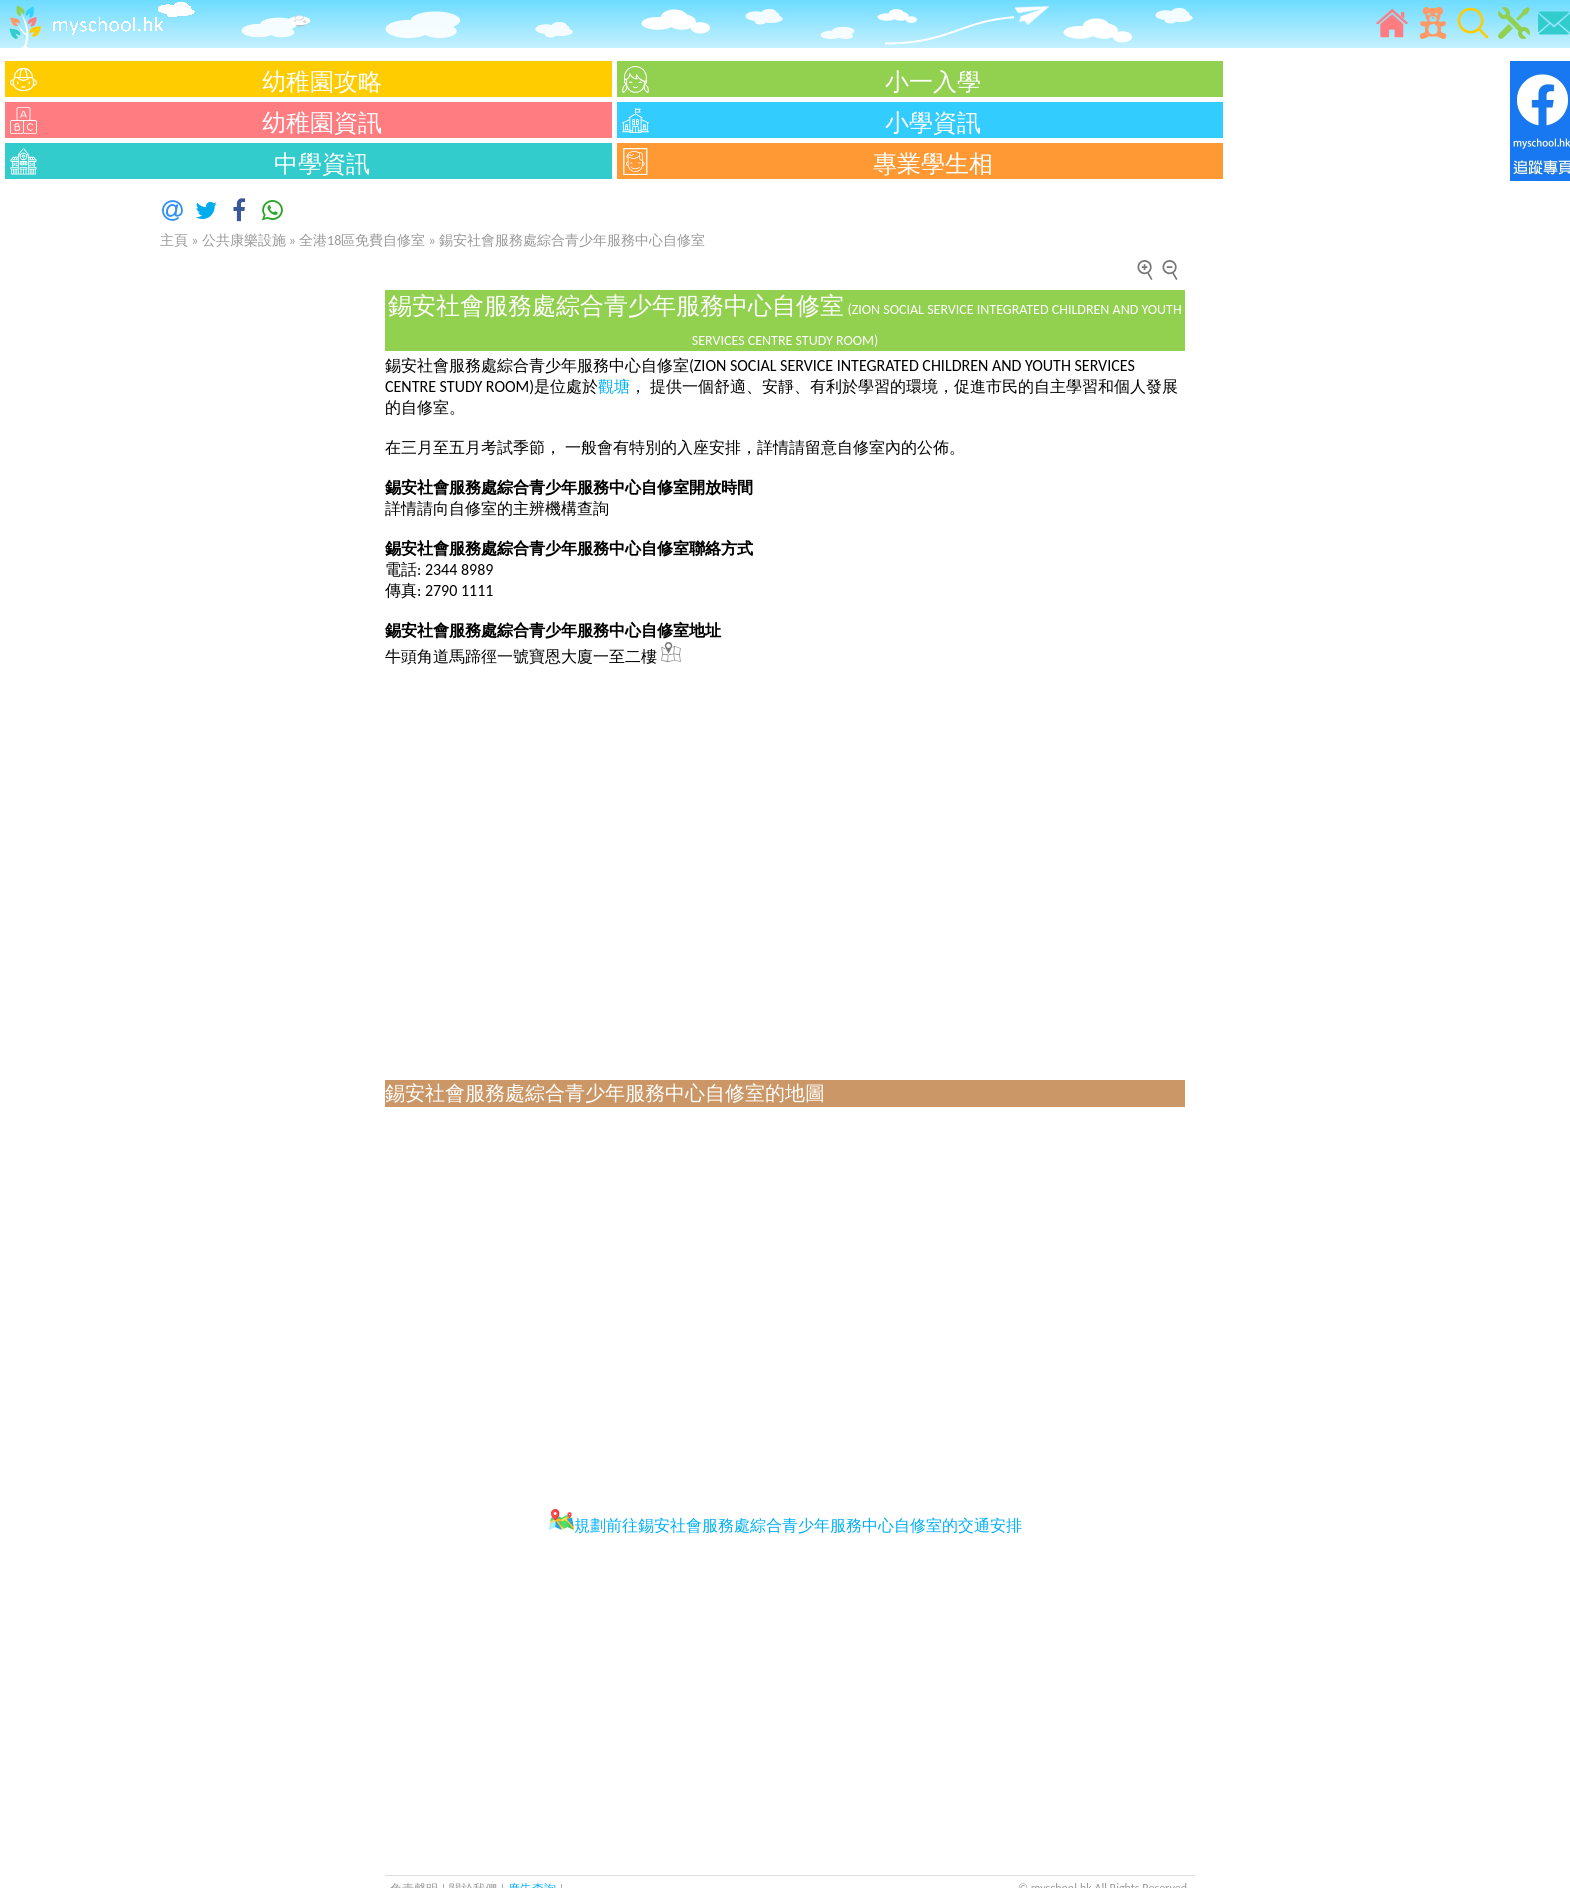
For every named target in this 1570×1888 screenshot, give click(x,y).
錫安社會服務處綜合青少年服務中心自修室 (572, 240)
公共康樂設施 (244, 240)
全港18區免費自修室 (362, 240)
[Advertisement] (60, 485)
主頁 (174, 240)
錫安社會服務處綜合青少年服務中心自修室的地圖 (605, 1093)
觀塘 (614, 386)
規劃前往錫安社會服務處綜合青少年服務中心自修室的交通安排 (785, 1525)
